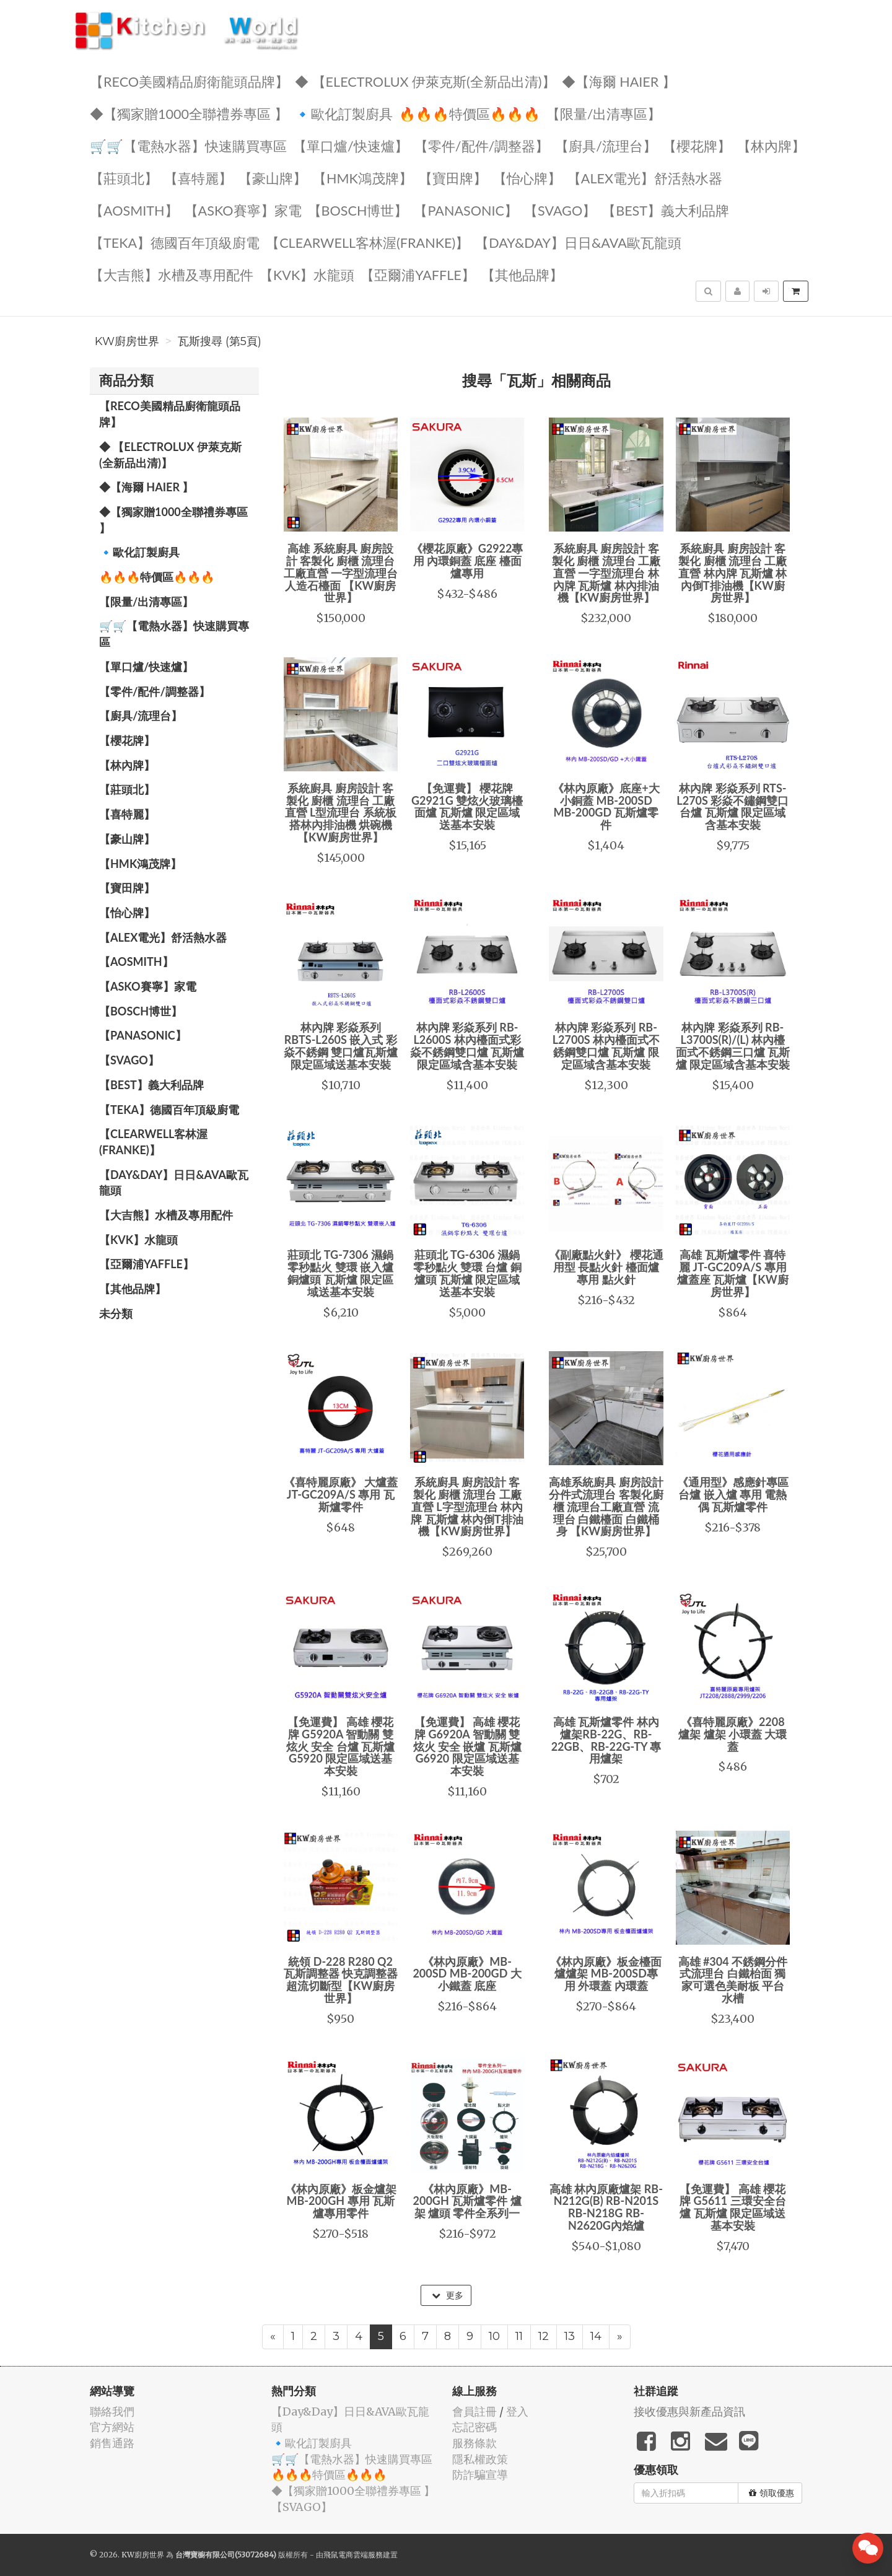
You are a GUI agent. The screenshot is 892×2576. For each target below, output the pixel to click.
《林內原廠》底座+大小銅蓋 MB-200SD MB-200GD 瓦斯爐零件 (606, 806)
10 (494, 2336)
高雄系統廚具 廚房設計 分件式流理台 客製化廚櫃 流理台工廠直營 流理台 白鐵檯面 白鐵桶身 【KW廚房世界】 (606, 1506)
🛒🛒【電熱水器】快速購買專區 (188, 145)
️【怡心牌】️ (527, 177)
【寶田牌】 (453, 177)
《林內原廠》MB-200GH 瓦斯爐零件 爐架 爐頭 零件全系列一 (467, 2201)
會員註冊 (474, 2411)
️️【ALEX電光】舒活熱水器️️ (644, 177)
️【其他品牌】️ (522, 274)
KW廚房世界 (127, 341)
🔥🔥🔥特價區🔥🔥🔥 (469, 113)
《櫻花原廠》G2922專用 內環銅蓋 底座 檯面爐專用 (467, 560)
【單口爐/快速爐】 (350, 145)
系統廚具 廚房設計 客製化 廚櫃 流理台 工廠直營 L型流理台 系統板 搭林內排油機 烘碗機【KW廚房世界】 (340, 812)
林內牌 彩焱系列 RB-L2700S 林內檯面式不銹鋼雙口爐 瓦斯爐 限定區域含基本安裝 (606, 1045)
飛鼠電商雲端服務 (353, 2554)
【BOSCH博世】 (358, 210)
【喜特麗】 (198, 177)
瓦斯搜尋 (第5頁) (219, 341)
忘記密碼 (474, 2427)
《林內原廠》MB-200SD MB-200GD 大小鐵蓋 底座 (467, 1974)
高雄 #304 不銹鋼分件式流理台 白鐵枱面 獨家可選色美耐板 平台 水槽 (733, 1980)
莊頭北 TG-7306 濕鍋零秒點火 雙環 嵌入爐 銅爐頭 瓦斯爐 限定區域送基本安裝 (340, 1273)
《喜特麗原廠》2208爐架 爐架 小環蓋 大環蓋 (732, 1734)
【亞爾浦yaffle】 (418, 274)
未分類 (116, 1313)
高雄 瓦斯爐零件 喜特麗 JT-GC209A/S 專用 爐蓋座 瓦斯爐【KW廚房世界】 (733, 1273)
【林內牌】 (771, 145)
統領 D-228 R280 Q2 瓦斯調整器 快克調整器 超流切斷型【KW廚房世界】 (341, 1980)
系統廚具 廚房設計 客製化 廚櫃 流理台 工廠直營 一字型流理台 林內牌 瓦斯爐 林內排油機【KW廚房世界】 (606, 572)
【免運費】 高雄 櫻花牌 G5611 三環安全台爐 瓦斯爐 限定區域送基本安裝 (733, 2207)
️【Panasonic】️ (466, 210)
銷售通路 (112, 2443)
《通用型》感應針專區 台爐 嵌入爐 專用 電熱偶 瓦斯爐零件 (733, 1494)
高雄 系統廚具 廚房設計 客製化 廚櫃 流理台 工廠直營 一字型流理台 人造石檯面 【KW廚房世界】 (341, 572)
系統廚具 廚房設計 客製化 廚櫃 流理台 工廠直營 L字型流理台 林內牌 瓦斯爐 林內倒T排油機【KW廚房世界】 (467, 1506)
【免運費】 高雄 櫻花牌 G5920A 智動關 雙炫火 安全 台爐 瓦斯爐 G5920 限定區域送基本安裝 (340, 1746)
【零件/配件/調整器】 (481, 145)
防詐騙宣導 (480, 2475)
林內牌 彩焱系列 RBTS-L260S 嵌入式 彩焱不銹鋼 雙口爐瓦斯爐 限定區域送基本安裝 (341, 1045)
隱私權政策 (480, 2459)
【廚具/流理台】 (606, 145)
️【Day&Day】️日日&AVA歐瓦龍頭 (578, 242)
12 (543, 2336)
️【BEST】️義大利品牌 (665, 210)
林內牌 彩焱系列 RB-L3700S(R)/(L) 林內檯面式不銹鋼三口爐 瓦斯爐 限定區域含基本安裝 (733, 1045)
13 (569, 2336)
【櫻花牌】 (697, 145)
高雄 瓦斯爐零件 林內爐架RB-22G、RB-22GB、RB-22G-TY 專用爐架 (606, 1740)
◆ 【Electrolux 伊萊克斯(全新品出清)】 (425, 81)
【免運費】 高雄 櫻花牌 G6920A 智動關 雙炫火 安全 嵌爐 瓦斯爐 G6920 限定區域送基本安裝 (467, 1746)
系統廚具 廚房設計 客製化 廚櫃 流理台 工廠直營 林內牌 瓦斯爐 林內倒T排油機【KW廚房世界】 (732, 572)
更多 (447, 2295)
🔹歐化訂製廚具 (343, 113)
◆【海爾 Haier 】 (619, 81)
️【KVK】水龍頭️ (307, 274)
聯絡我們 (112, 2411)
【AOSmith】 (134, 210)
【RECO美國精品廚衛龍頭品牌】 (189, 81)
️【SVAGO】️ (560, 210)
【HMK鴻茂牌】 (363, 177)
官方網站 (112, 2427)
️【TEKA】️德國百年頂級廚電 (175, 242)
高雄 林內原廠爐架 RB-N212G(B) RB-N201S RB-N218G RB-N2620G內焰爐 (606, 2207)
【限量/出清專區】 (604, 113)
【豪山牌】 (272, 177)
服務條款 (474, 2443)
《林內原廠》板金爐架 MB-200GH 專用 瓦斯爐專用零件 (340, 2201)
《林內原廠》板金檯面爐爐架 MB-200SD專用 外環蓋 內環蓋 (606, 1974)
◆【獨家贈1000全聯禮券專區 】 (189, 113)
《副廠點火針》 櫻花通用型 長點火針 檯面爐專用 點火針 (606, 1267)
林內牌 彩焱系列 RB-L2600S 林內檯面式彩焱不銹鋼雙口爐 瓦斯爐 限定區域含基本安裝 (467, 1045)
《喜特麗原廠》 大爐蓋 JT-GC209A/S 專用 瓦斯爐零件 (341, 1494)
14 (595, 2336)
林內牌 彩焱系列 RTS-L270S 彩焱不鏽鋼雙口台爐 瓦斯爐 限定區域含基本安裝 (732, 806)
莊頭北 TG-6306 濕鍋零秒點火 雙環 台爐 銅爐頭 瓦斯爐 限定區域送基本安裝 (467, 1273)
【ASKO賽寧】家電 (243, 210)
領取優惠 (771, 2493)
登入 (517, 2411)
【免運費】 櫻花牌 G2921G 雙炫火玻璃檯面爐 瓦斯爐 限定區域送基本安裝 (467, 806)
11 (519, 2336)
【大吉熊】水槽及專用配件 (171, 274)
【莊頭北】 (124, 177)
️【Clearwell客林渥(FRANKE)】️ (367, 242)
